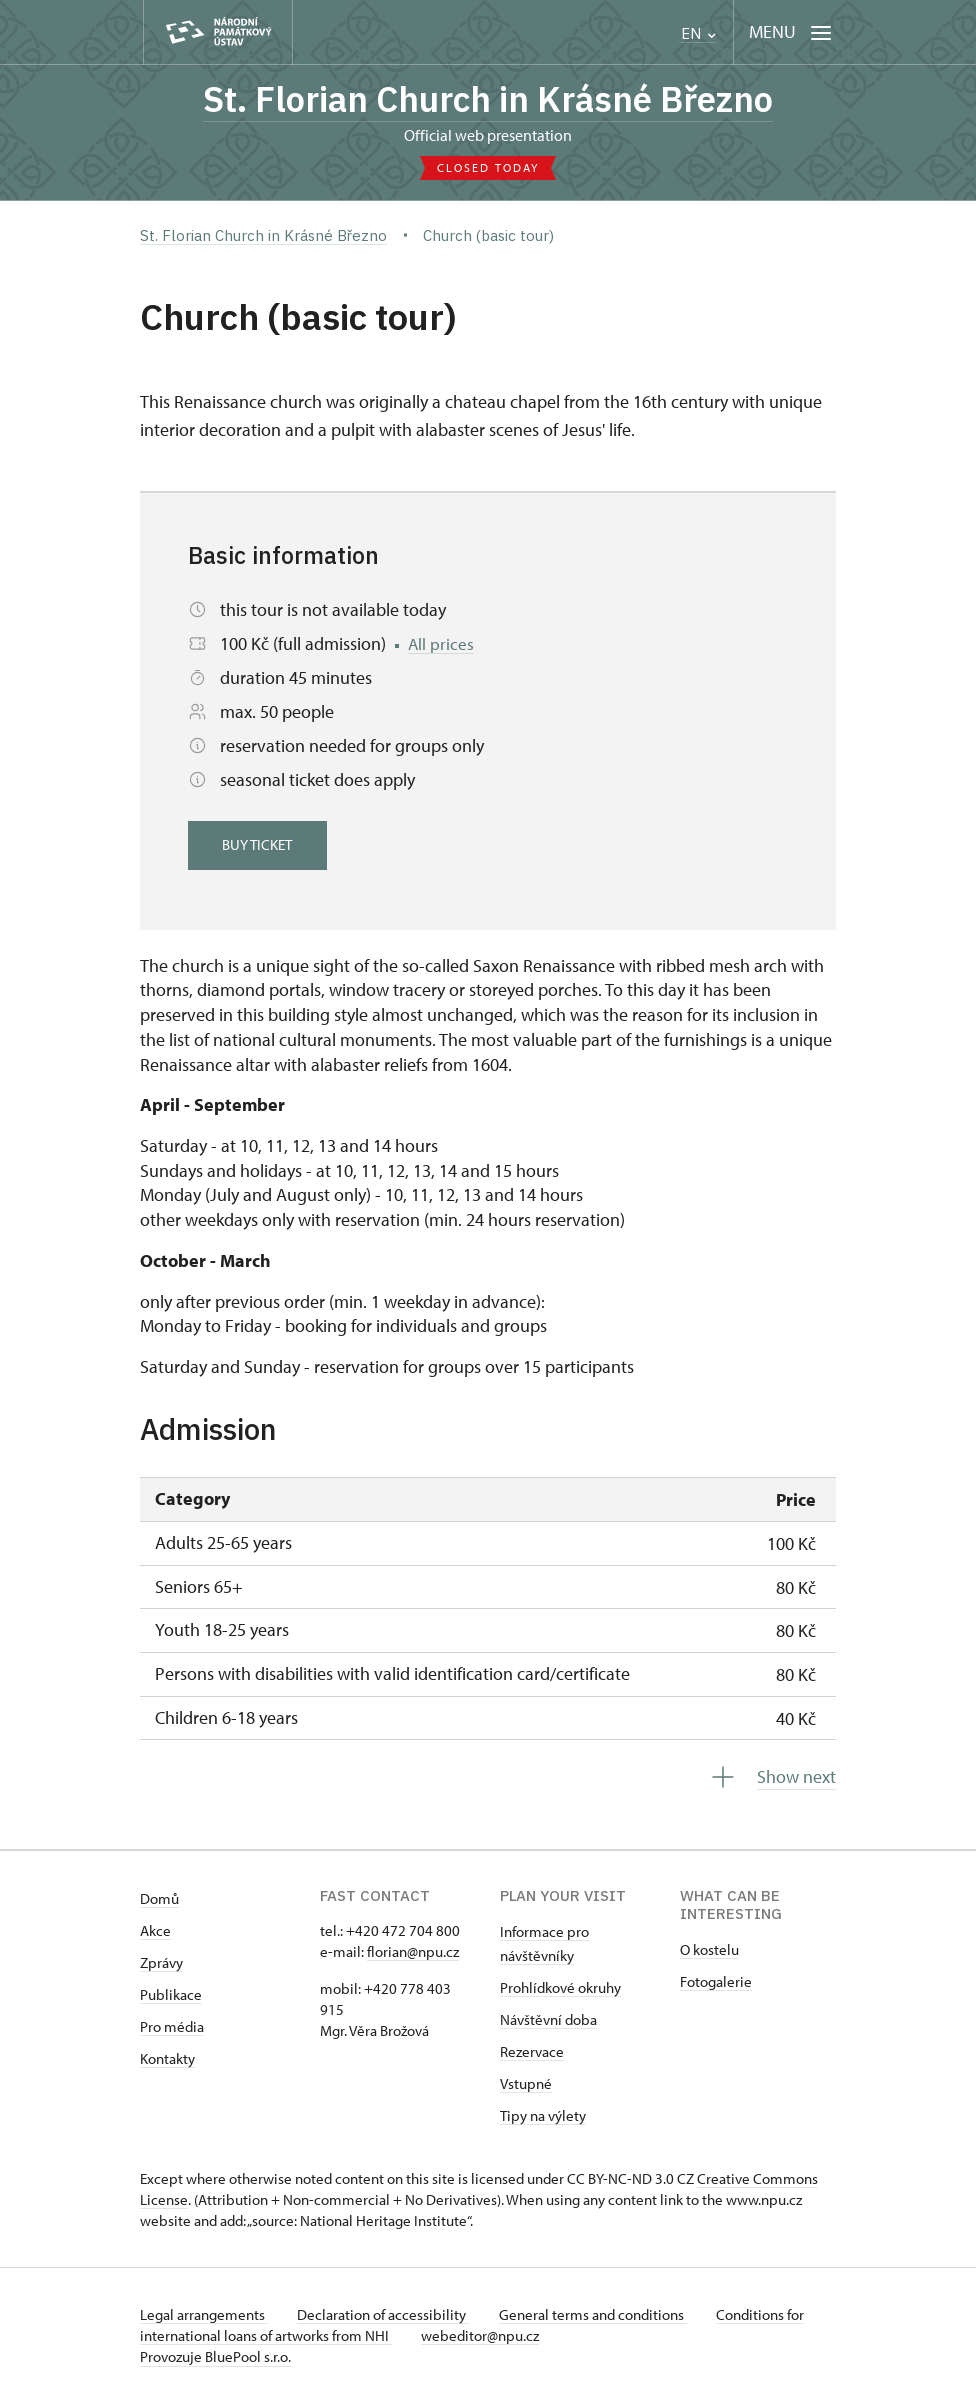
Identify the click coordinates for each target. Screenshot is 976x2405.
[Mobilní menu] (790, 32)
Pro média (172, 2028)
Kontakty (167, 2060)
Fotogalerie (716, 1983)
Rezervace (532, 2053)
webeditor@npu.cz (483, 2337)
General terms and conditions (598, 2316)
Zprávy (161, 1964)
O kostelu (709, 1951)
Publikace (171, 1996)
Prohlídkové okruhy (560, 1989)
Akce (155, 1932)
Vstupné (526, 2085)
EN (698, 33)
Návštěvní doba (548, 2021)
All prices (441, 645)
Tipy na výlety (543, 2117)
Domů (159, 1900)
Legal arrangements (204, 2316)
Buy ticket (260, 846)
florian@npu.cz (413, 1953)
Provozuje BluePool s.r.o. (215, 2358)
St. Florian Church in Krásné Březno (488, 99)
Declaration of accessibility (386, 2316)
